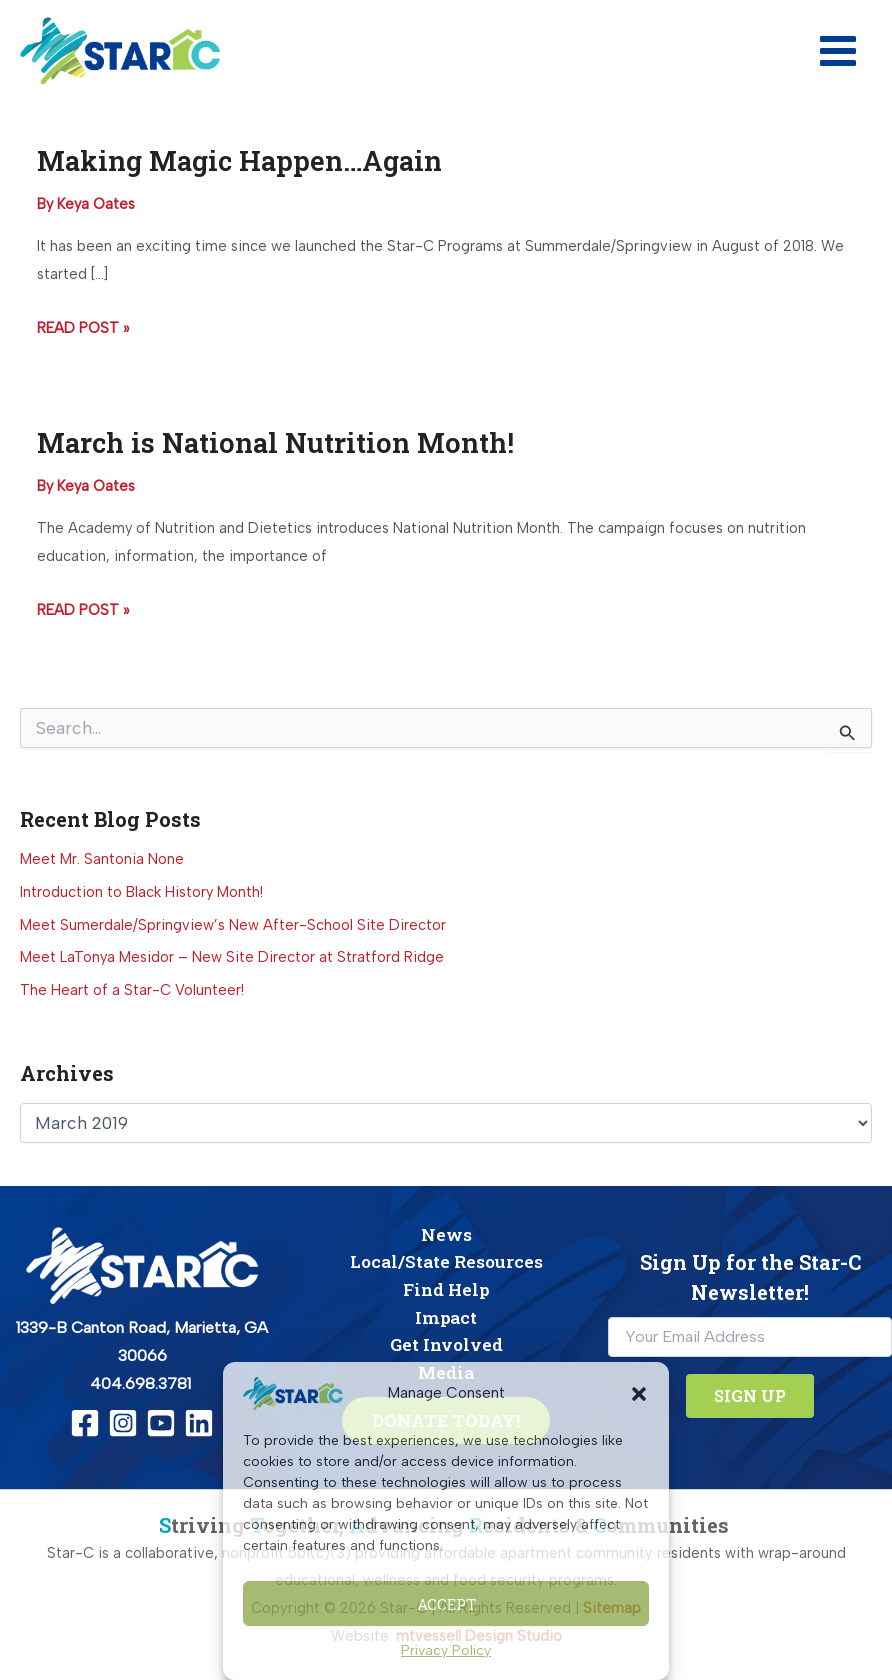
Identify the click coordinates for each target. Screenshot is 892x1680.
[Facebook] (85, 1423)
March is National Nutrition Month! (275, 442)
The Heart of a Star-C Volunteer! (132, 990)
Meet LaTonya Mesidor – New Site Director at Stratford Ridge (232, 957)
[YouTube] (161, 1423)
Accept (446, 1604)
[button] (639, 1394)
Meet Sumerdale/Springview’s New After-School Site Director (233, 925)
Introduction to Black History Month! (141, 892)
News (446, 1234)
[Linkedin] (199, 1423)
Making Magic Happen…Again (239, 160)
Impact (446, 1317)
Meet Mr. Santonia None (102, 859)
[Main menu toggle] (838, 51)
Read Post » (83, 329)
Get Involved (446, 1344)
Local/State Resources (446, 1261)
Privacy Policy (446, 1650)
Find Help (446, 1289)
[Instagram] (123, 1423)
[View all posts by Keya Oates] (96, 204)
